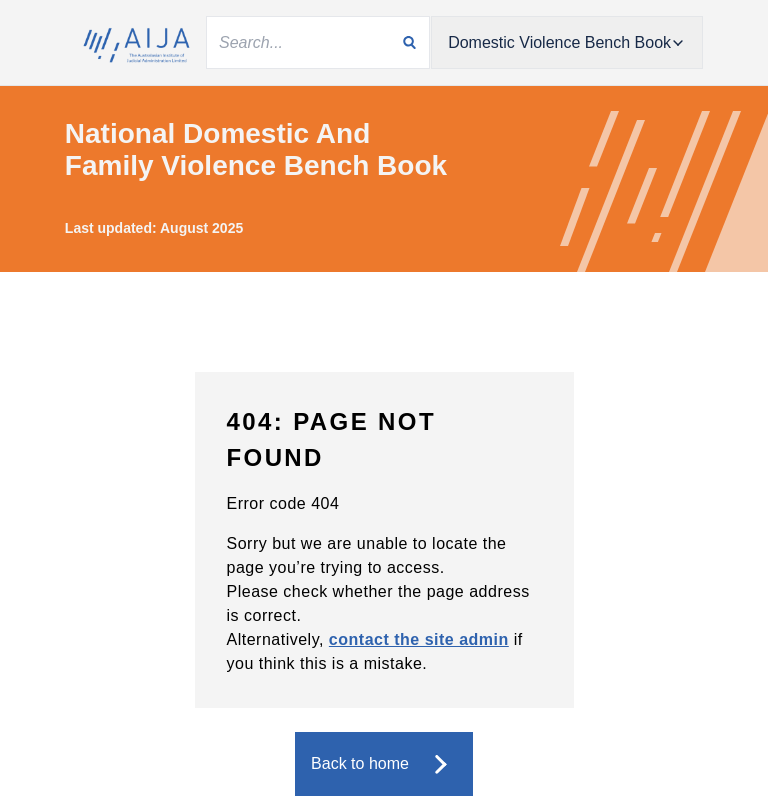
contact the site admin (419, 639)
